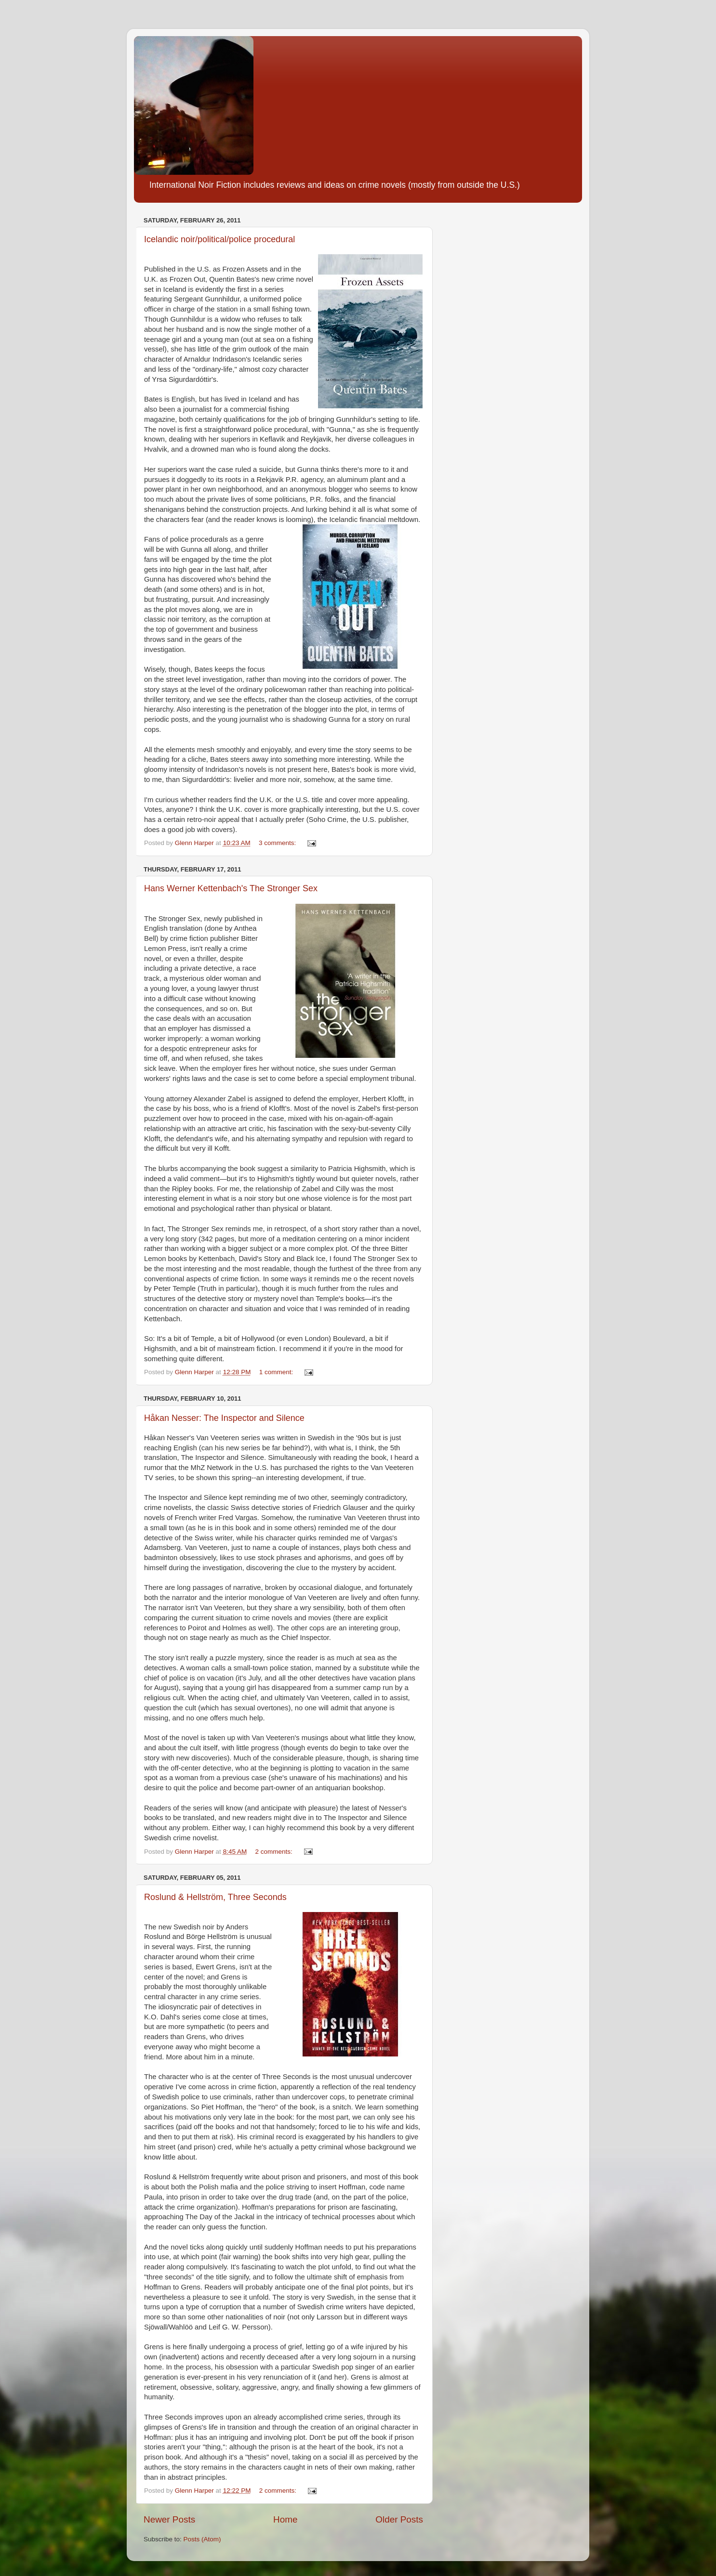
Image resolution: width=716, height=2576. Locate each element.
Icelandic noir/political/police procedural (219, 239)
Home (285, 2519)
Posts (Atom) (202, 2539)
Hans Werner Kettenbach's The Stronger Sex (231, 888)
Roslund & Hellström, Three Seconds (215, 1897)
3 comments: (278, 842)
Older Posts (399, 2519)
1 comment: (277, 1372)
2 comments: (274, 1851)
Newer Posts (169, 2519)
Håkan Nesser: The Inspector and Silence (224, 1418)
